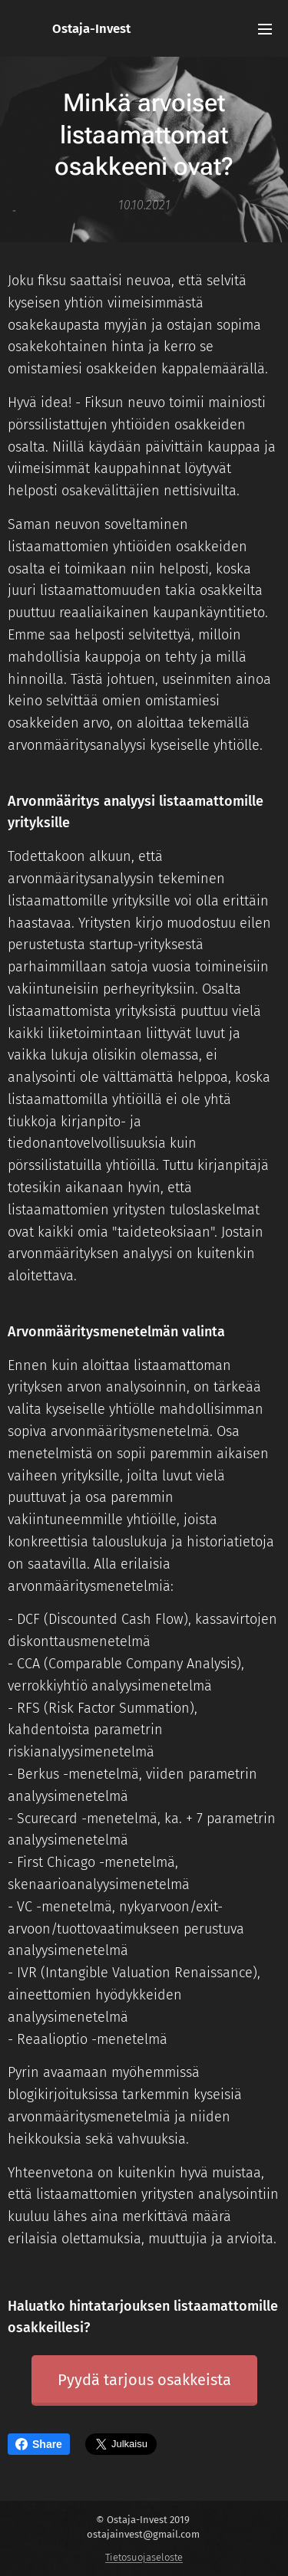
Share (38, 2444)
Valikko (265, 29)
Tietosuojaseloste (144, 2557)
